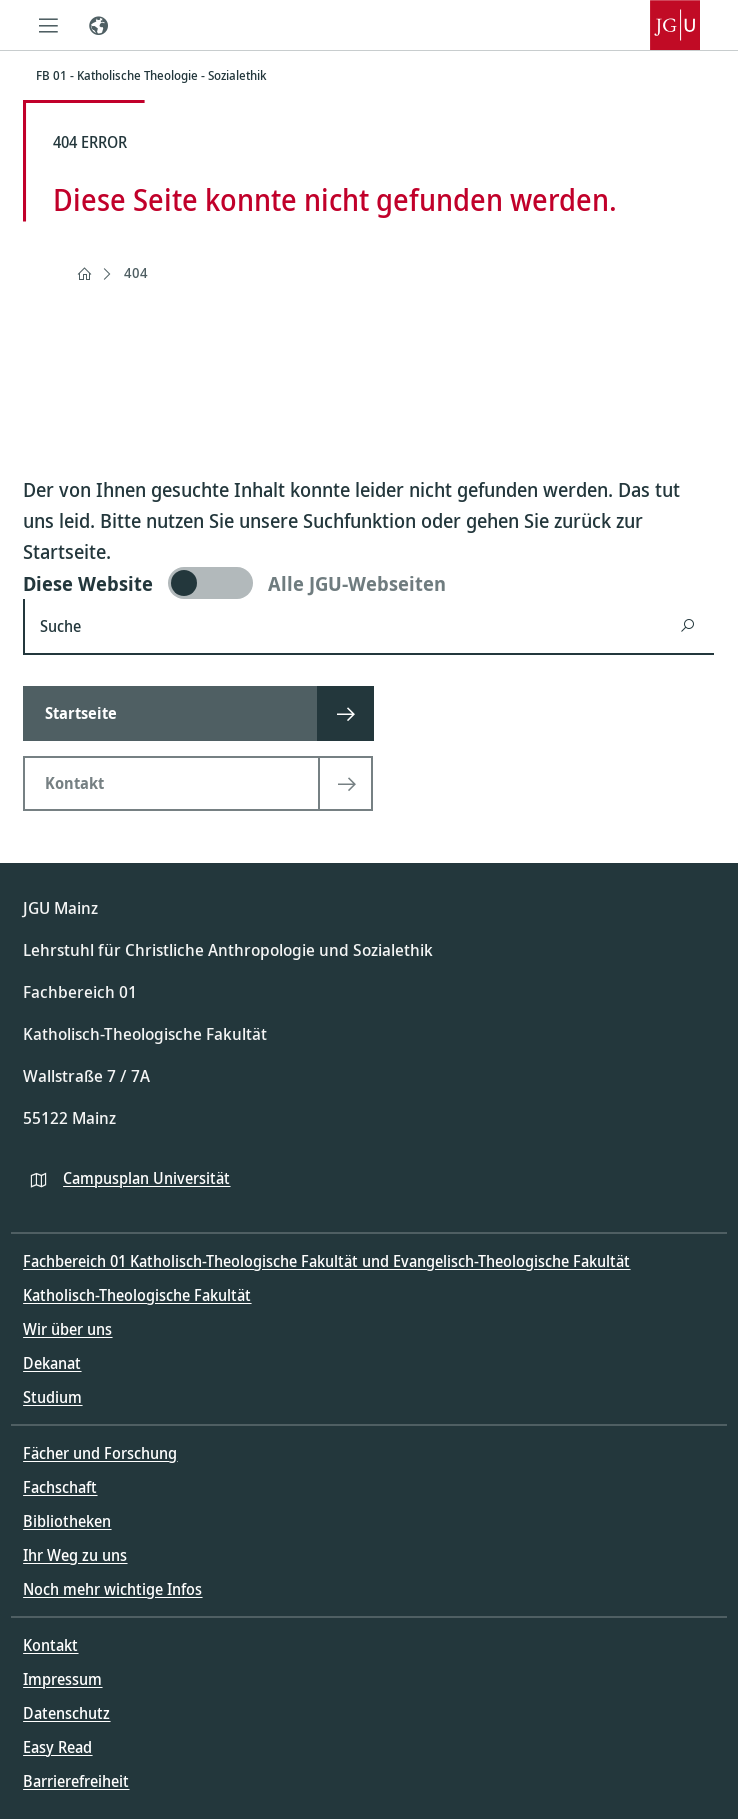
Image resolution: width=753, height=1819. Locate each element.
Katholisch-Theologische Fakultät (137, 1295)
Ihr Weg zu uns (75, 1555)
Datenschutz (66, 1713)
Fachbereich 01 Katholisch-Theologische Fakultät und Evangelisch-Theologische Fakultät (326, 1261)
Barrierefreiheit (76, 1781)
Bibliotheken (67, 1521)
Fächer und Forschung (100, 1453)
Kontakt (50, 1645)
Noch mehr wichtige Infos (112, 1589)
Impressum (62, 1679)
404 (136, 272)
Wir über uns (67, 1329)
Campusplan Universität (146, 1178)
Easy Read (57, 1747)
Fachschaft (60, 1487)
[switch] (368, 583)
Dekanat (52, 1363)
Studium (52, 1397)
